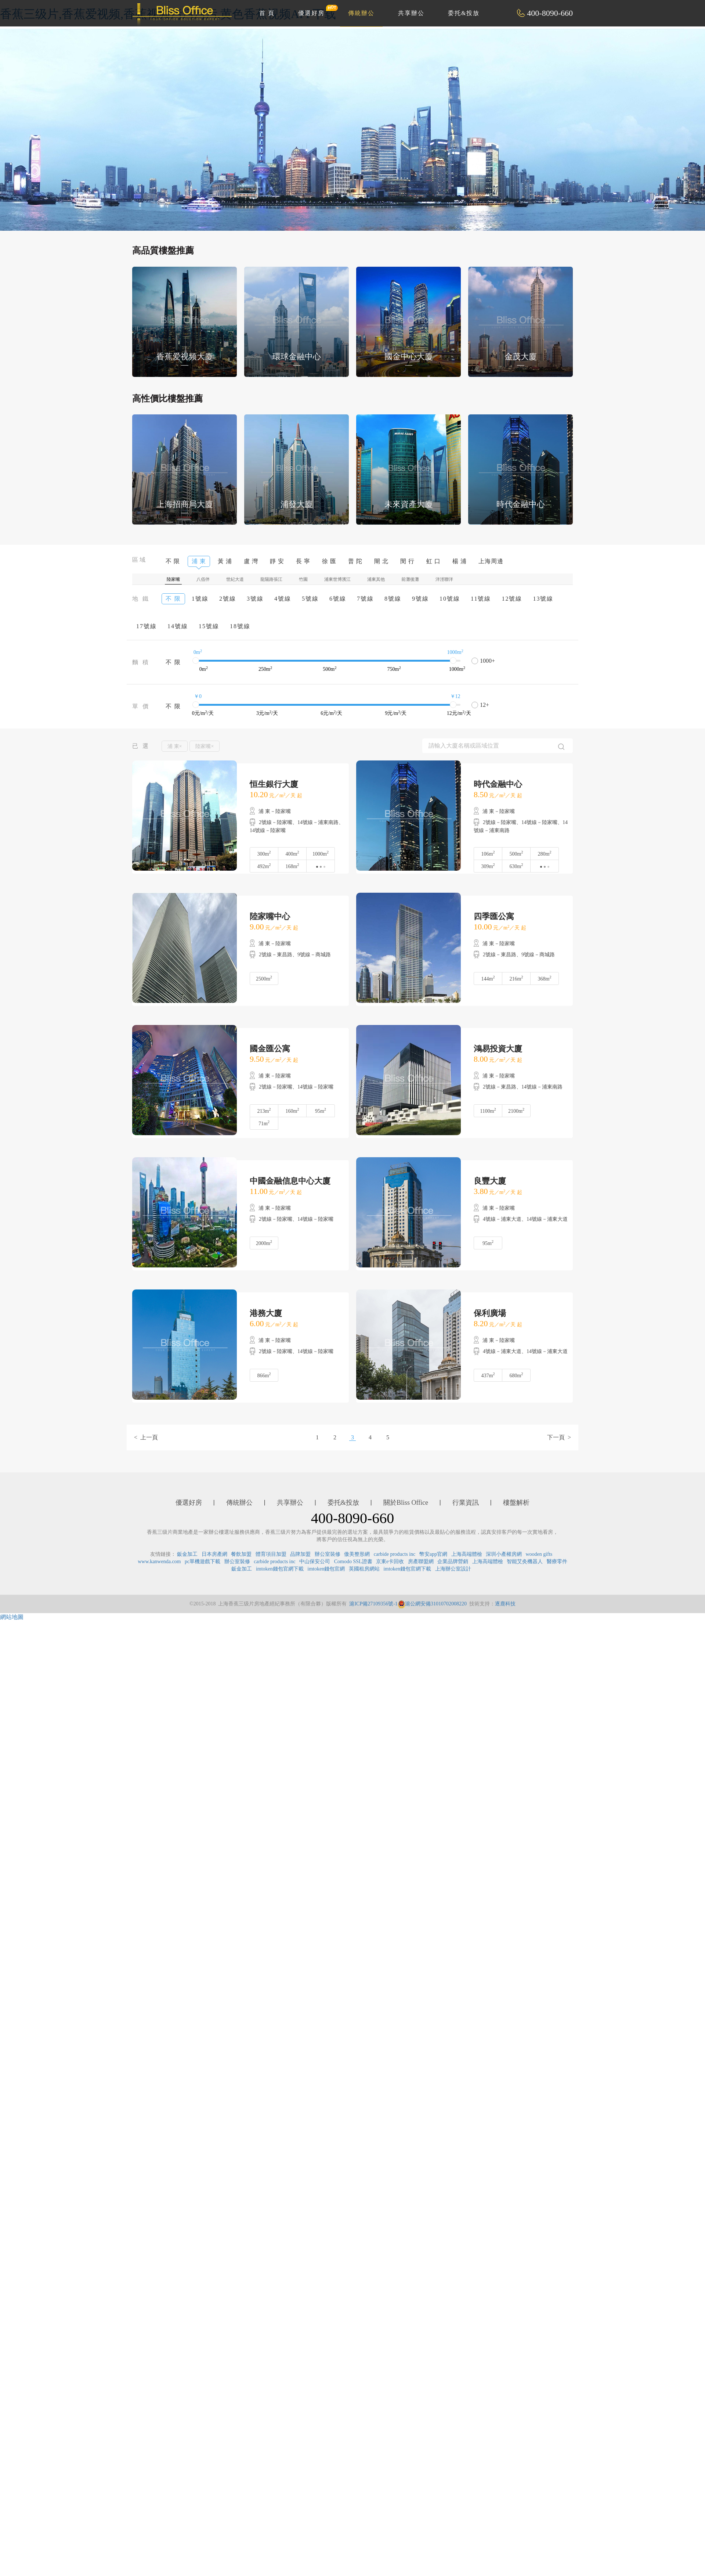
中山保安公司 (314, 1561)
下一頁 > (559, 1437)
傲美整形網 (357, 1554)
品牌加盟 (300, 1554)
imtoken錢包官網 (326, 1569)
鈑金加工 (187, 1554)
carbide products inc (395, 1554)
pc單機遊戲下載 (202, 1561)
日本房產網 (214, 1554)
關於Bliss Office (405, 1502)
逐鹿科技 (505, 1604)
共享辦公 (411, 13)
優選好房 (315, 10)
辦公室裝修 (327, 1554)
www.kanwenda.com (159, 1561)
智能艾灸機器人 (525, 1561)
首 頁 (267, 13)
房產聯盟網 (421, 1561)
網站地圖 (12, 1617)
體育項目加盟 (271, 1554)
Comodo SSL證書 (353, 1561)
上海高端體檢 (466, 1554)
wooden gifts (539, 1554)
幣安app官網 (433, 1554)
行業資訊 (465, 1502)
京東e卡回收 (390, 1561)
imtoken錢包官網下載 (280, 1569)
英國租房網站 (364, 1569)
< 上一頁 (146, 1437)
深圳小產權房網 (504, 1554)
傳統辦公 (361, 13)
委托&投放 (464, 13)
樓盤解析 (516, 1502)
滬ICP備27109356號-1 (373, 1604)
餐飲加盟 (241, 1554)
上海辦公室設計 (453, 1569)
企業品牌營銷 (452, 1561)
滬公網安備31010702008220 (432, 1604)
